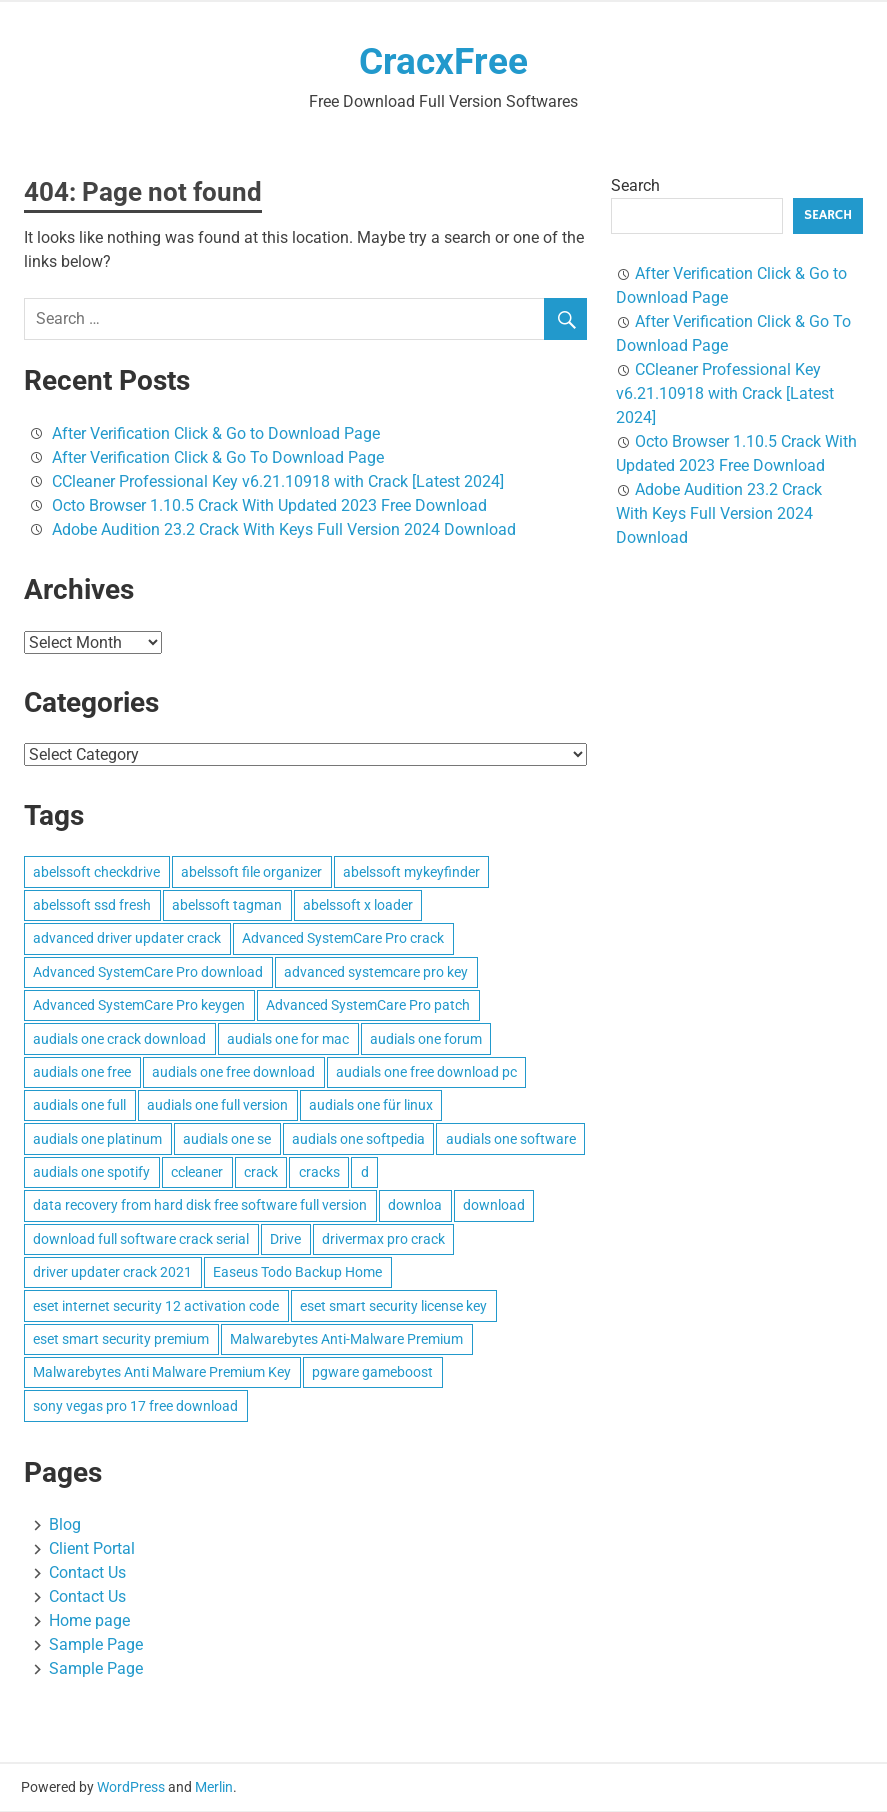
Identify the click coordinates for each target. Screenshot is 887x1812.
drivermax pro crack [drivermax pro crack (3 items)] (383, 1240)
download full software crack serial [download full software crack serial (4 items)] (141, 1240)
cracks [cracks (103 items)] (319, 1173)
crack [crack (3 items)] (261, 1173)
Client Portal (92, 1549)
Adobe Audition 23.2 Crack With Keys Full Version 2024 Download (284, 530)
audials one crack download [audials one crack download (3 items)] (119, 1040)
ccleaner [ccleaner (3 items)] (197, 1173)
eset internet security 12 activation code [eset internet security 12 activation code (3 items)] (156, 1307)
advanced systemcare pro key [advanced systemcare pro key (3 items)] (376, 973)
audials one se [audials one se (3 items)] (227, 1140)
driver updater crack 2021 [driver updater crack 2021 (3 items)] (112, 1273)
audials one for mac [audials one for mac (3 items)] (288, 1040)
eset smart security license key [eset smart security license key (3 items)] (393, 1307)
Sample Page (96, 1645)
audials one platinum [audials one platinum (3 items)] (97, 1140)
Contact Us (87, 1573)
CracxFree (444, 62)
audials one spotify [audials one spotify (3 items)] (91, 1173)
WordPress (131, 1788)
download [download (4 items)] (494, 1206)
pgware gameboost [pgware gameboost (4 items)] (372, 1373)
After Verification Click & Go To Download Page (218, 458)
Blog (65, 1525)
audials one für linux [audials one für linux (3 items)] (371, 1106)
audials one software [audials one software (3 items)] (511, 1140)
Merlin (214, 1788)
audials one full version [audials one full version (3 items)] (217, 1106)
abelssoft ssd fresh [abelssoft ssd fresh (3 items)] (92, 906)
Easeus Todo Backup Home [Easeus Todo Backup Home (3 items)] (297, 1273)
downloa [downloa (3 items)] (415, 1206)
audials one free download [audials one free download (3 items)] (233, 1073)
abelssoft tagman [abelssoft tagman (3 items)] (227, 906)
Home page (89, 1621)
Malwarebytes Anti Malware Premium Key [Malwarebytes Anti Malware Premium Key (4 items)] (162, 1373)
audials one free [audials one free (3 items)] (82, 1073)
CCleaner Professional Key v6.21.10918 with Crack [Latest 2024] (278, 482)
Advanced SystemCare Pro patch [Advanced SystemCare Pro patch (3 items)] (368, 1006)
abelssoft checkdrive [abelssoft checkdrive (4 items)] (96, 873)
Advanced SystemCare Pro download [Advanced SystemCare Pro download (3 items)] (148, 973)
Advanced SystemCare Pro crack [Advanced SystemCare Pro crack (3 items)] (343, 939)
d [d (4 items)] (365, 1173)
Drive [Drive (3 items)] (285, 1240)
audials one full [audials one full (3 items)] (79, 1106)
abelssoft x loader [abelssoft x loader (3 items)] (358, 906)
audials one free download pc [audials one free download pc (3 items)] (426, 1073)
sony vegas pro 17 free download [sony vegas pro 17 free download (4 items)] (135, 1407)
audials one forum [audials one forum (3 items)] (426, 1040)
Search (635, 186)
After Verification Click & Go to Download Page (216, 434)
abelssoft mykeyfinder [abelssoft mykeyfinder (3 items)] (411, 873)
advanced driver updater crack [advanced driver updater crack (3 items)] (127, 939)
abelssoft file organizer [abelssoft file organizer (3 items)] (251, 873)
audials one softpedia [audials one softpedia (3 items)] (358, 1140)
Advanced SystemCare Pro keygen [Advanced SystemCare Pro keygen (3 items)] (139, 1006)
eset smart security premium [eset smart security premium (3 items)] (121, 1340)
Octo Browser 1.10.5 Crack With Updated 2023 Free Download (269, 506)
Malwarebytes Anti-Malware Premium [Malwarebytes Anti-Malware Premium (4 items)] (346, 1340)
